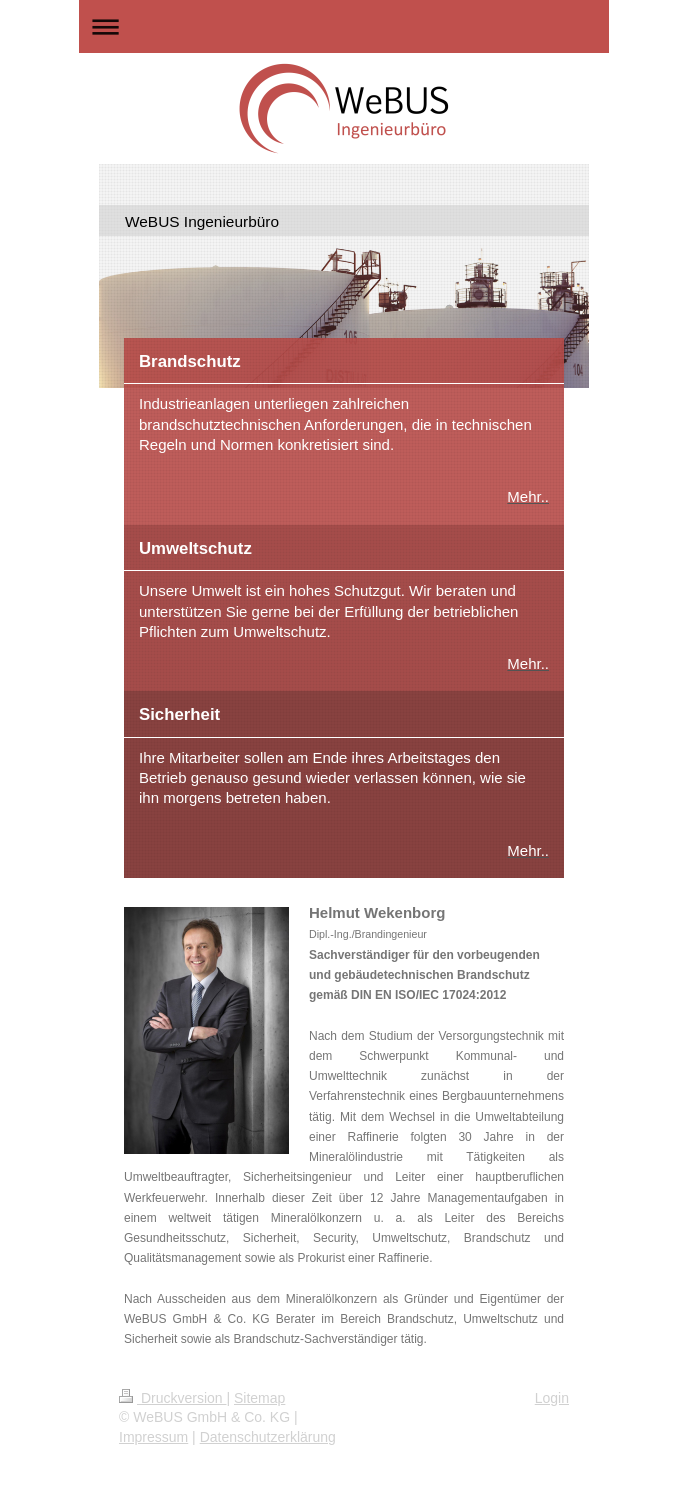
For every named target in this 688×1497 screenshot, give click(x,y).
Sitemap (259, 1398)
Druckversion (172, 1398)
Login (552, 1398)
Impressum (153, 1437)
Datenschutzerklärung (268, 1437)
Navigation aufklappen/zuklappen (344, 26)
